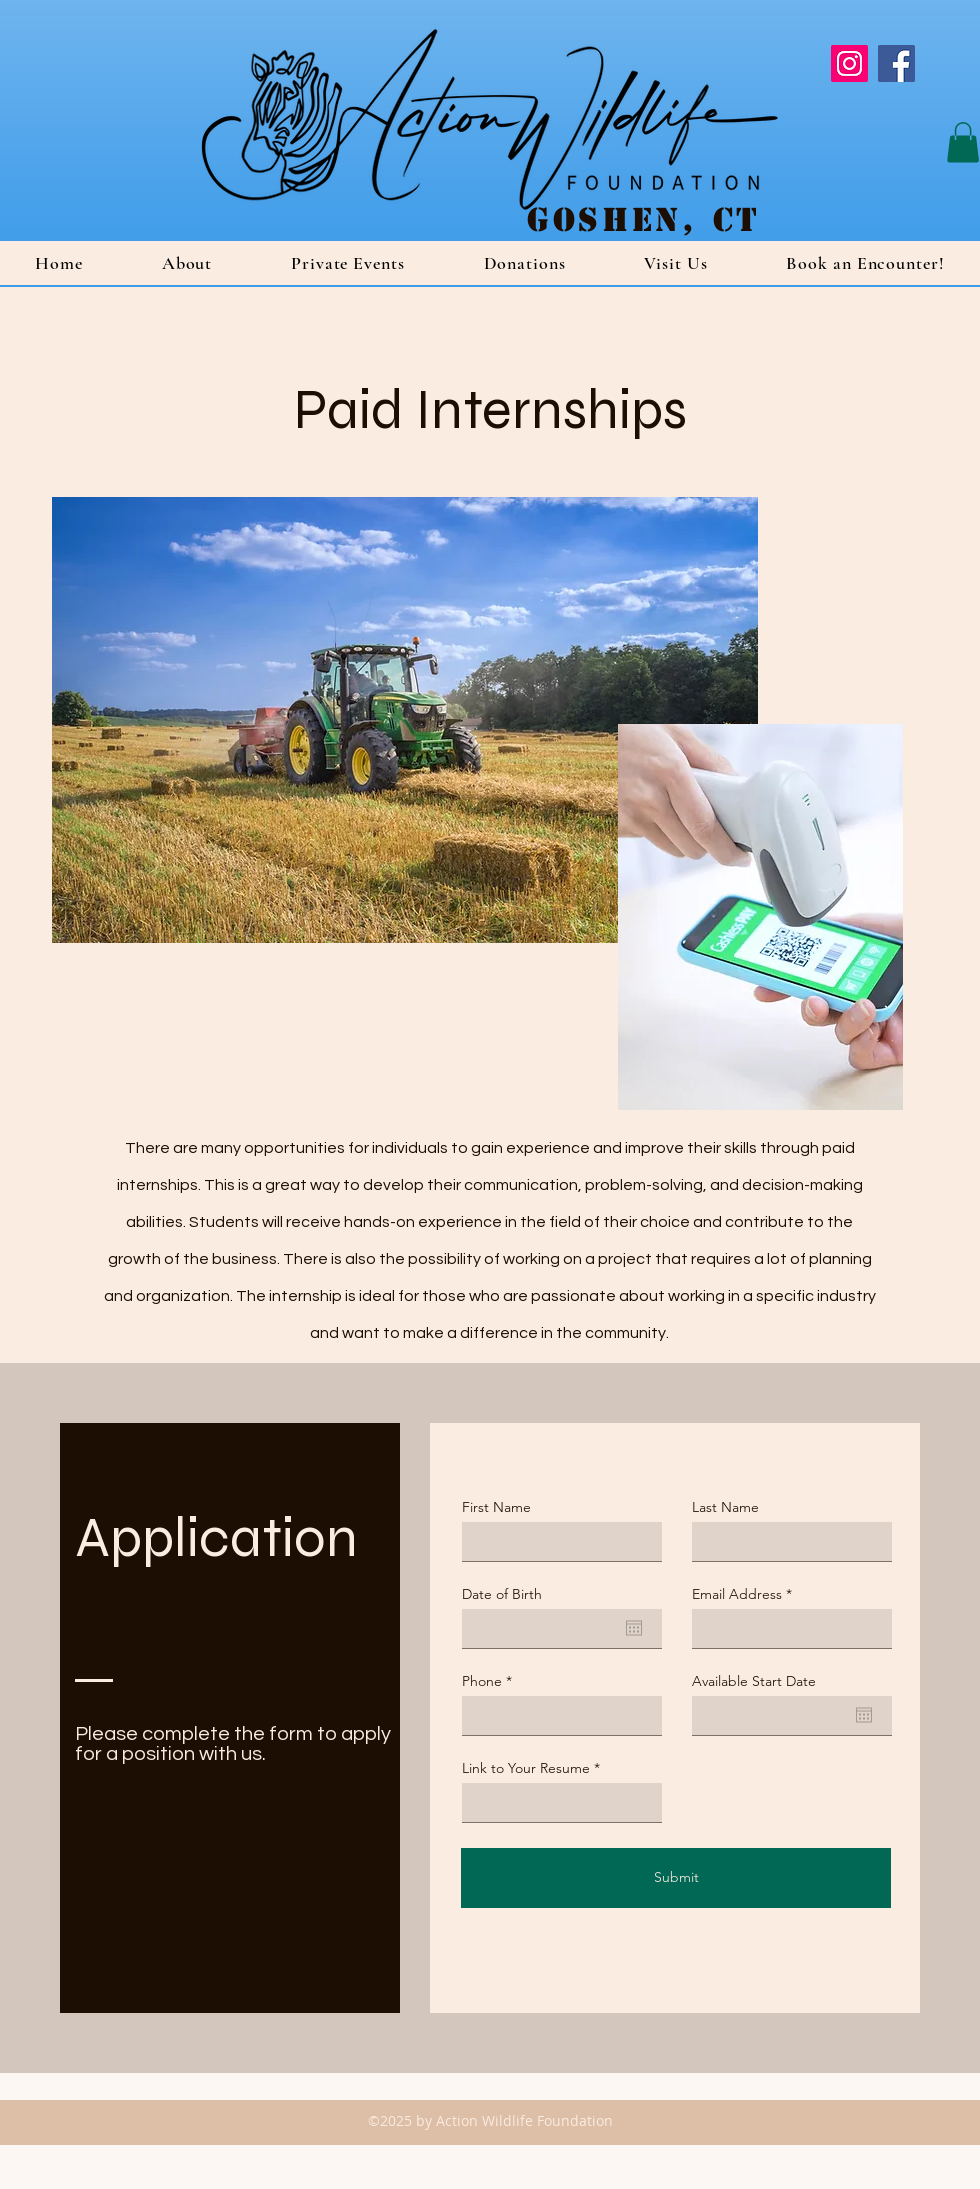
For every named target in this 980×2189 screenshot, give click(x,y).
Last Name (725, 1507)
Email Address (737, 1594)
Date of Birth (502, 1594)
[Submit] (676, 1878)
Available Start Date (754, 1681)
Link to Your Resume (526, 1768)
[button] (963, 142)
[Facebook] (896, 63)
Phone (482, 1681)
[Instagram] (849, 63)
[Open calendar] (634, 1628)
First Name (496, 1507)
